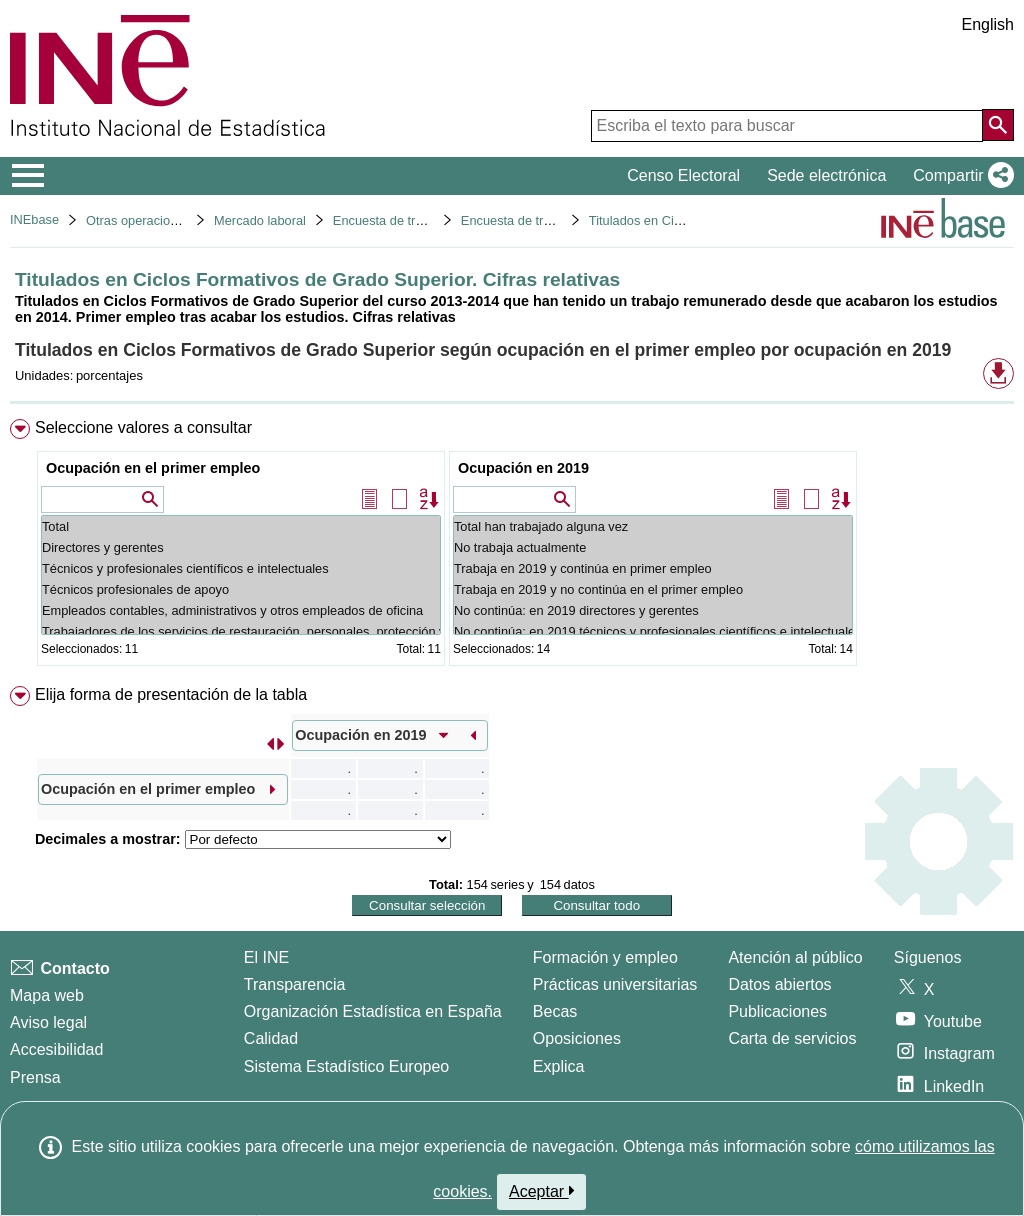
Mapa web (47, 995)
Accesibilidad (56, 1049)
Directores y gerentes (241, 547)
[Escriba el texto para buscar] (787, 126)
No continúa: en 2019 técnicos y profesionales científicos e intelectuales (653, 631)
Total (241, 526)
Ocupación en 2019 (523, 468)
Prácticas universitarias (615, 984)
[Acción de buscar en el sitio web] (998, 125)
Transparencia (295, 984)
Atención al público (795, 957)
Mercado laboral (260, 220)
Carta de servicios (792, 1038)
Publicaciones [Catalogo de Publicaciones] (777, 1011)
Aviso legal (48, 1022)
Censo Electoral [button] (683, 175)
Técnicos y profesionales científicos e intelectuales (241, 568)
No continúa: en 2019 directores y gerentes (653, 610)
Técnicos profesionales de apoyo (241, 589)
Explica (559, 1066)
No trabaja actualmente (653, 547)
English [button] (988, 24)
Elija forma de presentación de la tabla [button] (171, 694)
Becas (555, 1011)
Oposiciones (577, 1038)
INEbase (34, 219)
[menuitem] (512, 546)
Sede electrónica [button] (826, 175)
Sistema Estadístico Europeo (346, 1066)
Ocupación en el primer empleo (153, 468)
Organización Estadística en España (373, 1011)
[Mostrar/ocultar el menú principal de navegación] (28, 176)
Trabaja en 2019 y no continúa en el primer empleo (653, 589)
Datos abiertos (779, 984)
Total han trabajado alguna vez (653, 526)
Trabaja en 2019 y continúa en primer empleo (653, 568)
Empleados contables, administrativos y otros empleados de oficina (241, 610)
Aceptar (541, 1191)
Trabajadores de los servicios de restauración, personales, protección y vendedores (241, 631)
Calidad (271, 1038)
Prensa (35, 1077)
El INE (266, 957)
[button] (959, 176)
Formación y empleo (605, 957)
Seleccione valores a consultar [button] (143, 427)
